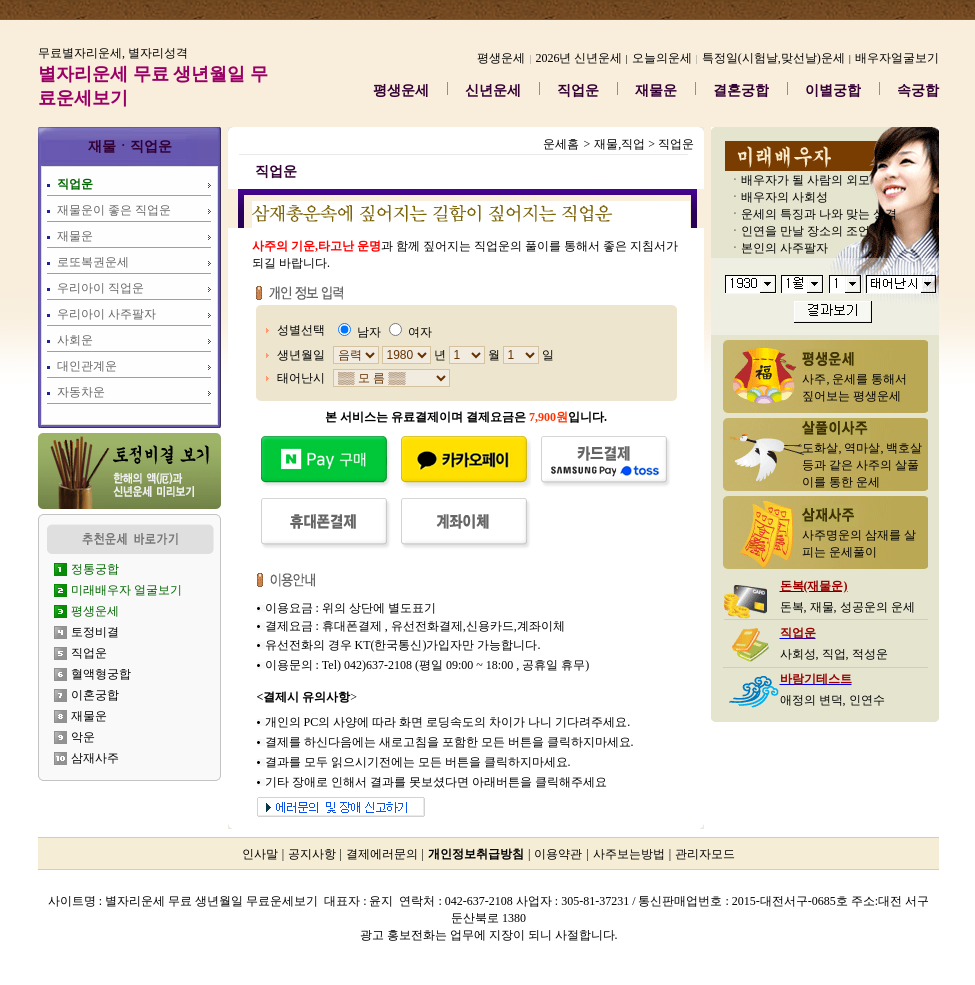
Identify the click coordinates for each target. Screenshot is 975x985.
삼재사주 (95, 758)
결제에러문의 (382, 854)
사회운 (75, 340)
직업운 (578, 90)
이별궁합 (833, 90)
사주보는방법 (629, 854)
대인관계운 (87, 366)
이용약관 (558, 854)
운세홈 (561, 144)
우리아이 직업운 (100, 288)
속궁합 (918, 90)
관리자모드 (705, 854)
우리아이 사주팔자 (106, 314)
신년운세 (493, 90)
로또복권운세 (93, 262)
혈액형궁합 (101, 674)
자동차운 (81, 392)
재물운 (656, 90)
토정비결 (95, 632)
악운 (83, 737)
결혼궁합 (741, 90)
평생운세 (401, 90)
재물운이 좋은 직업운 (114, 210)
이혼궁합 (95, 695)
